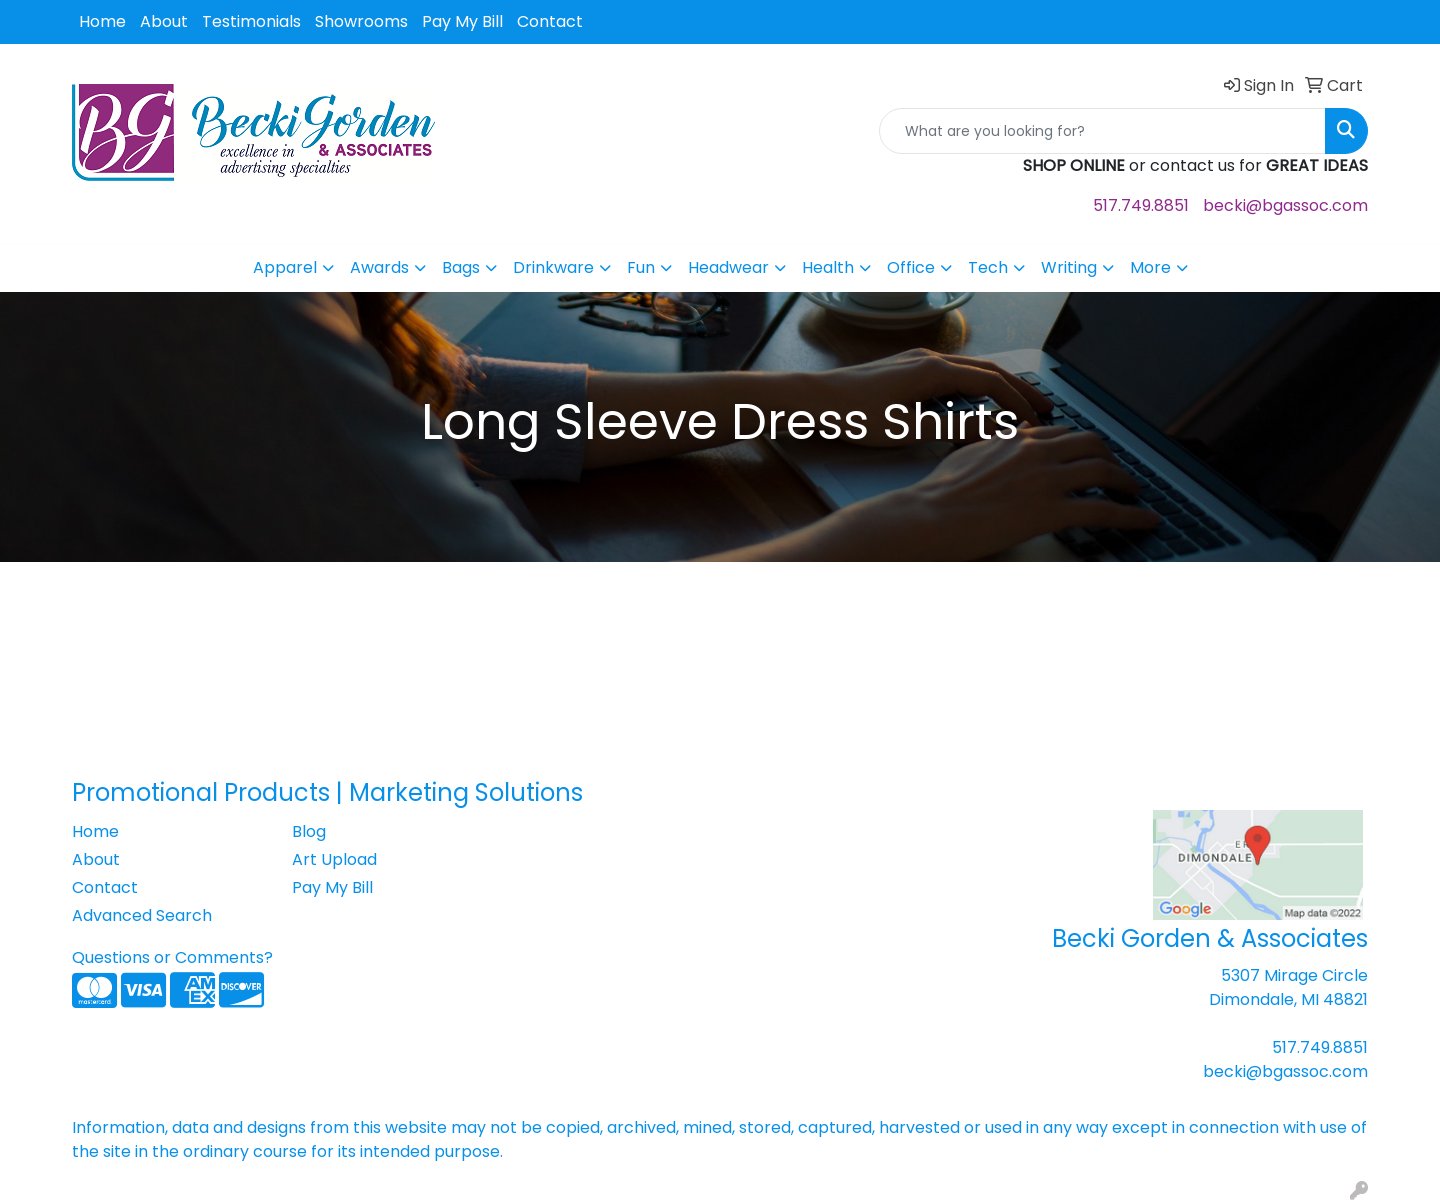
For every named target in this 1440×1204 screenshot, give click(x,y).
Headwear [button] (728, 267)
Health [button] (828, 267)
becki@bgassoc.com (1285, 205)
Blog (309, 831)
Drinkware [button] (553, 267)
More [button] (1150, 267)
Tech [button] (988, 267)
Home (102, 21)
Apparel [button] (285, 267)
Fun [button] (641, 267)
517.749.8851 (1141, 205)
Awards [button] (379, 267)
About (164, 21)
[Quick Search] (1102, 131)
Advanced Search (142, 915)
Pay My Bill (462, 21)
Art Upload (334, 859)
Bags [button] (461, 267)
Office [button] (911, 267)
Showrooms (361, 21)
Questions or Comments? (172, 957)
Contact (550, 21)
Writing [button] (1069, 267)
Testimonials (251, 21)
